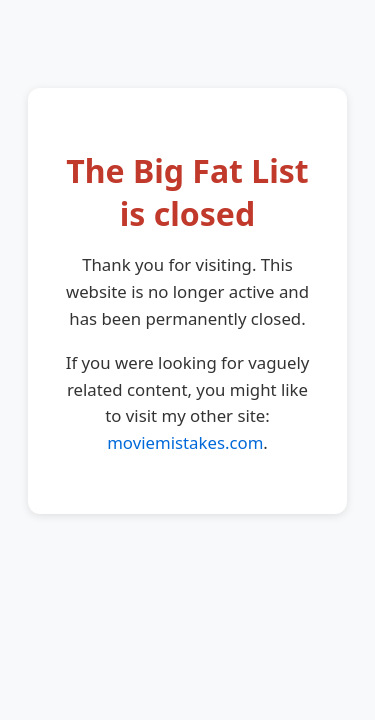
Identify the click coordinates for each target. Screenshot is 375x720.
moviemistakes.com (185, 442)
